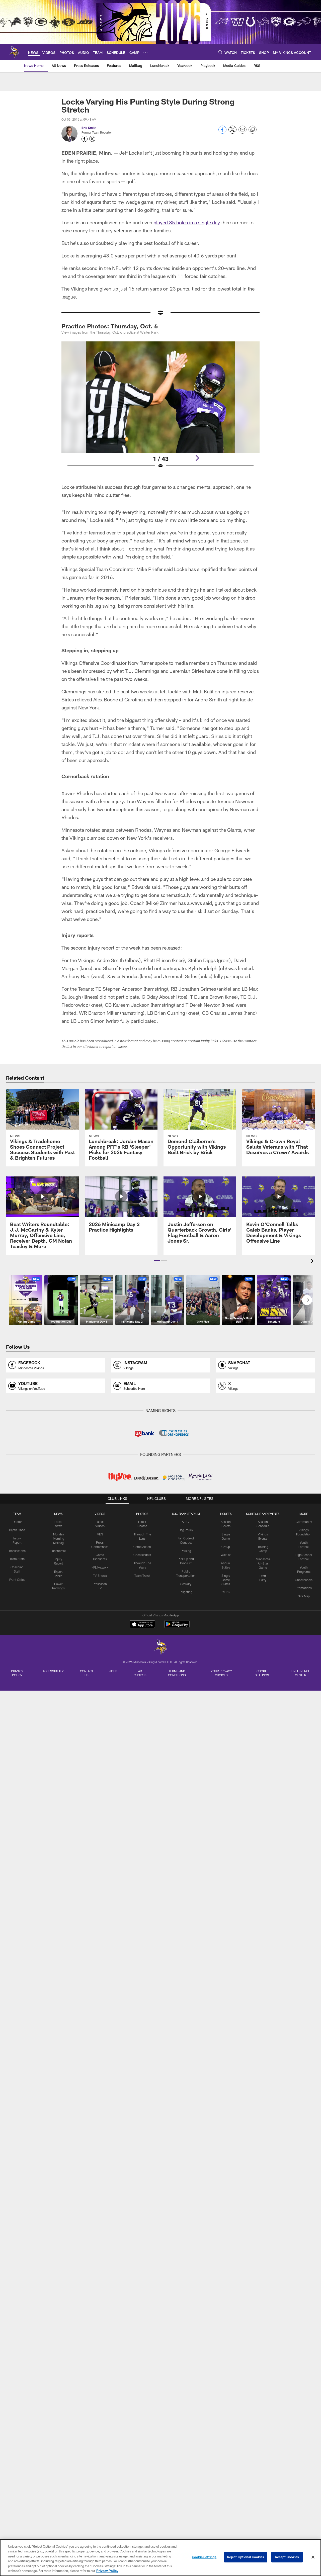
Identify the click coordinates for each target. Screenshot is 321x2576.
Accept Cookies (287, 2557)
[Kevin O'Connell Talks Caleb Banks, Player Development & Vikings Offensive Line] (278, 1212)
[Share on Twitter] (232, 132)
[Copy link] (253, 130)
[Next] (197, 458)
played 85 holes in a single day (186, 222)
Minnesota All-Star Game (263, 1563)
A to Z (186, 1521)
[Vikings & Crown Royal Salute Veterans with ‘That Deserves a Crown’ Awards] (278, 1125)
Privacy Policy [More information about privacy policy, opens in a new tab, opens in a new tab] (107, 2571)
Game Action (142, 1546)
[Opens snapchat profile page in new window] (265, 1365)
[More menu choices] (145, 52)
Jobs (113, 1671)
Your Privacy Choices (221, 1673)
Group (225, 1546)
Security (185, 1584)
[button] (157, 1260)
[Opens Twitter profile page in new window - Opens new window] (92, 139)
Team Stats (17, 1558)
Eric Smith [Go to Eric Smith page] (89, 127)
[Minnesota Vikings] (160, 1647)
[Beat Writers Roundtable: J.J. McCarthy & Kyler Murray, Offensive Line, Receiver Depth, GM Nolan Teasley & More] (42, 1215)
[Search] (220, 52)
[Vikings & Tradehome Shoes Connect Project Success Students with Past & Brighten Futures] (42, 1128)
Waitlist (226, 1554)
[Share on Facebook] (222, 132)
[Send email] (242, 132)
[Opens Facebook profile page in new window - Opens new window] (85, 139)
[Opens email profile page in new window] (160, 1385)
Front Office (17, 1579)
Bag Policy (186, 1530)
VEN (100, 1534)
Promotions (304, 1588)
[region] (160, 2557)
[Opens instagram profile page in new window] (160, 1365)
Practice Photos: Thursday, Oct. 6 (109, 326)
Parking (186, 1550)
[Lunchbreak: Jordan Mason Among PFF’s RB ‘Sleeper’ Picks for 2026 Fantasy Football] (121, 1128)
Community (304, 1521)
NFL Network (100, 1567)
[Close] (312, 2557)
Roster (17, 1521)
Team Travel (142, 1575)
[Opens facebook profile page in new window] (55, 1365)
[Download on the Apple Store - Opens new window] (142, 1624)
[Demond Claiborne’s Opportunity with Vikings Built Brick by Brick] (200, 1125)
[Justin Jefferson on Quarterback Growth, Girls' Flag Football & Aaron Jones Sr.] (200, 1212)
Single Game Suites (225, 1580)
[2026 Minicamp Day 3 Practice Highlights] (121, 1207)
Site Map (304, 1596)
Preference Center (300, 1673)
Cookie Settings (262, 1673)
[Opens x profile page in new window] (265, 1385)
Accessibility (53, 1671)
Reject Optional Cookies (245, 2557)
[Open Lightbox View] (160, 408)
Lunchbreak (58, 1550)
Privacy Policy (17, 1673)
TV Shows (100, 1575)
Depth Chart (17, 1530)
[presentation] (313, 1261)
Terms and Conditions (177, 1673)
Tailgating (185, 1592)
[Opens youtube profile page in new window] (55, 1385)
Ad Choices (140, 1673)
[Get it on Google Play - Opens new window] (177, 1626)
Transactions (17, 1550)
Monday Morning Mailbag (58, 1538)
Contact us (86, 1673)
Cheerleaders (142, 1554)
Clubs (226, 1592)
